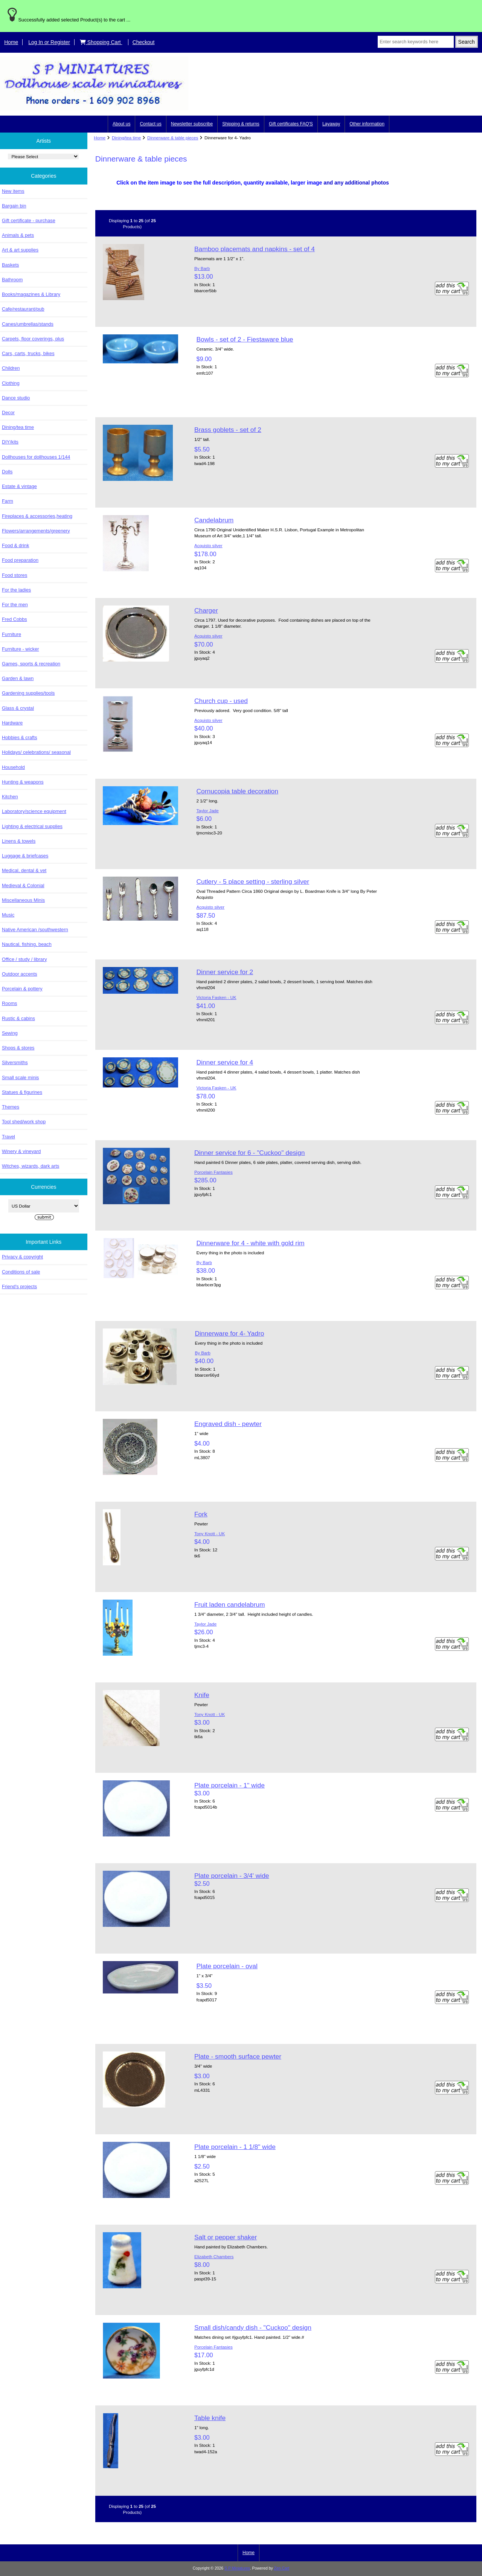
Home (11, 42)
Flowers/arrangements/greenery (36, 531)
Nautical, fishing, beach (27, 944)
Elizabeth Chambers (213, 2256)
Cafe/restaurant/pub (23, 309)
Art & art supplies (20, 250)
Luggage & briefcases (25, 856)
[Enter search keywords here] (416, 42)
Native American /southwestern (35, 929)
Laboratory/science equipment (34, 811)
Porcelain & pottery (22, 988)
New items (13, 191)
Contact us (150, 124)
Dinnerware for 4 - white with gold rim (250, 1243)
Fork (200, 1514)
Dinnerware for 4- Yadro (229, 1333)
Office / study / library (24, 959)
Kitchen (10, 796)
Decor (8, 412)
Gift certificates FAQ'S (291, 124)
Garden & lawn (18, 678)
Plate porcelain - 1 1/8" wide (235, 2146)
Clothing (11, 383)
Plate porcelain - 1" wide (229, 1785)
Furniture (11, 634)
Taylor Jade (207, 810)
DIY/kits (10, 442)
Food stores (14, 575)
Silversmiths (15, 1062)
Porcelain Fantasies (213, 1172)
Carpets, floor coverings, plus (33, 339)
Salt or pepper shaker (225, 2237)
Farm (7, 501)
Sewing (10, 1033)
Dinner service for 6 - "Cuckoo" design (249, 1152)
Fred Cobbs (14, 619)
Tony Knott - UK (209, 1533)
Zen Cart (282, 2568)
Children (11, 368)
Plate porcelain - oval (226, 1966)
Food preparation (20, 560)
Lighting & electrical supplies (32, 826)
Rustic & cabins (18, 1018)
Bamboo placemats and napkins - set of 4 (254, 249)
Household (13, 767)
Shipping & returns (240, 124)
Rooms (9, 1003)
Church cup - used (221, 701)
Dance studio (16, 398)
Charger (206, 610)
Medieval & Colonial (23, 885)
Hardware (12, 723)
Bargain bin (14, 206)
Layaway (331, 124)
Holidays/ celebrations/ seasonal (36, 752)
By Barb (202, 268)
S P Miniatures (237, 2568)
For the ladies (16, 590)
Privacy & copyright (22, 1257)
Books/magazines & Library (31, 294)
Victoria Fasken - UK (216, 997)
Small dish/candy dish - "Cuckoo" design (252, 2327)
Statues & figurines (22, 1092)
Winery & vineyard (21, 1151)
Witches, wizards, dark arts (30, 1166)
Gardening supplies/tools (28, 693)
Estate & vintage (19, 486)
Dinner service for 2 (224, 972)
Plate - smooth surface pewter (237, 2056)
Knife (201, 1695)
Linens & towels (18, 841)
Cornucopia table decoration (237, 791)
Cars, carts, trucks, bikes (28, 353)
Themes (10, 1107)
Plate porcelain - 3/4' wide (231, 1875)
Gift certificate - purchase (28, 220)
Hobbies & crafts (19, 737)
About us (121, 124)
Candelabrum (213, 520)
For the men (15, 604)
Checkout (144, 42)
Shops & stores (18, 1048)
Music (8, 915)
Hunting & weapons (23, 782)
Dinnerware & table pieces (172, 137)
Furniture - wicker (20, 649)
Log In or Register (49, 42)
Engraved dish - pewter (228, 1424)
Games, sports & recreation (31, 663)
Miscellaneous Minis (23, 900)
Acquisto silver (208, 545)
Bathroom (12, 279)
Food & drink (15, 545)
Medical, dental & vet (24, 870)
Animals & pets (18, 235)
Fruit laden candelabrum (229, 1604)
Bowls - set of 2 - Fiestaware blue (244, 339)
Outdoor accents (19, 974)
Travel (8, 1136)
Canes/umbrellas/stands (27, 324)
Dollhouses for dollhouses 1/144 (36, 457)
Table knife (210, 2418)
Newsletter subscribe (192, 124)
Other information (366, 124)
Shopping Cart (101, 42)
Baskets (10, 265)
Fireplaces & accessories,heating (37, 516)
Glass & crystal (18, 708)
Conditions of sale (21, 1272)
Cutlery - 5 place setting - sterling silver (252, 881)
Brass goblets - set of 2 (227, 429)
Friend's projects (19, 1286)
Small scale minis (20, 1077)
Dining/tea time (126, 137)
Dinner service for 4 (224, 1062)
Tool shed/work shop (24, 1121)
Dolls (7, 471)
